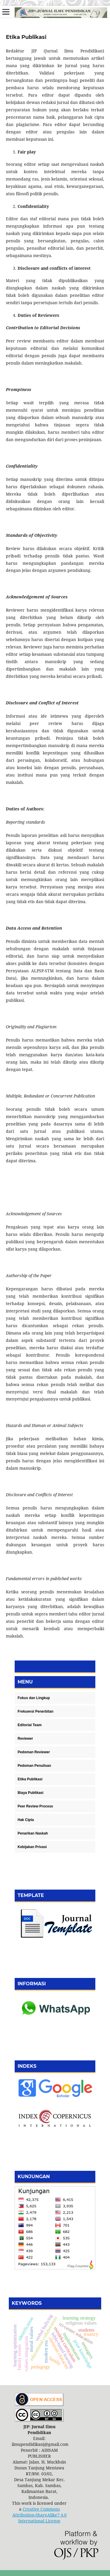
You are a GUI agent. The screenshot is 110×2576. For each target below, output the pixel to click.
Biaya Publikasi (30, 1793)
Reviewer (25, 1738)
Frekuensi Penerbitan (35, 1711)
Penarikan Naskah (33, 1833)
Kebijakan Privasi (32, 1847)
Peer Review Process (35, 1806)
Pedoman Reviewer (34, 1752)
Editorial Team (30, 1725)
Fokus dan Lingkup (34, 1698)
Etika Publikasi (30, 1779)
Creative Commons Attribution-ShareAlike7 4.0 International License (39, 2515)
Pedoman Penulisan (34, 1766)
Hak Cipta (26, 1820)
